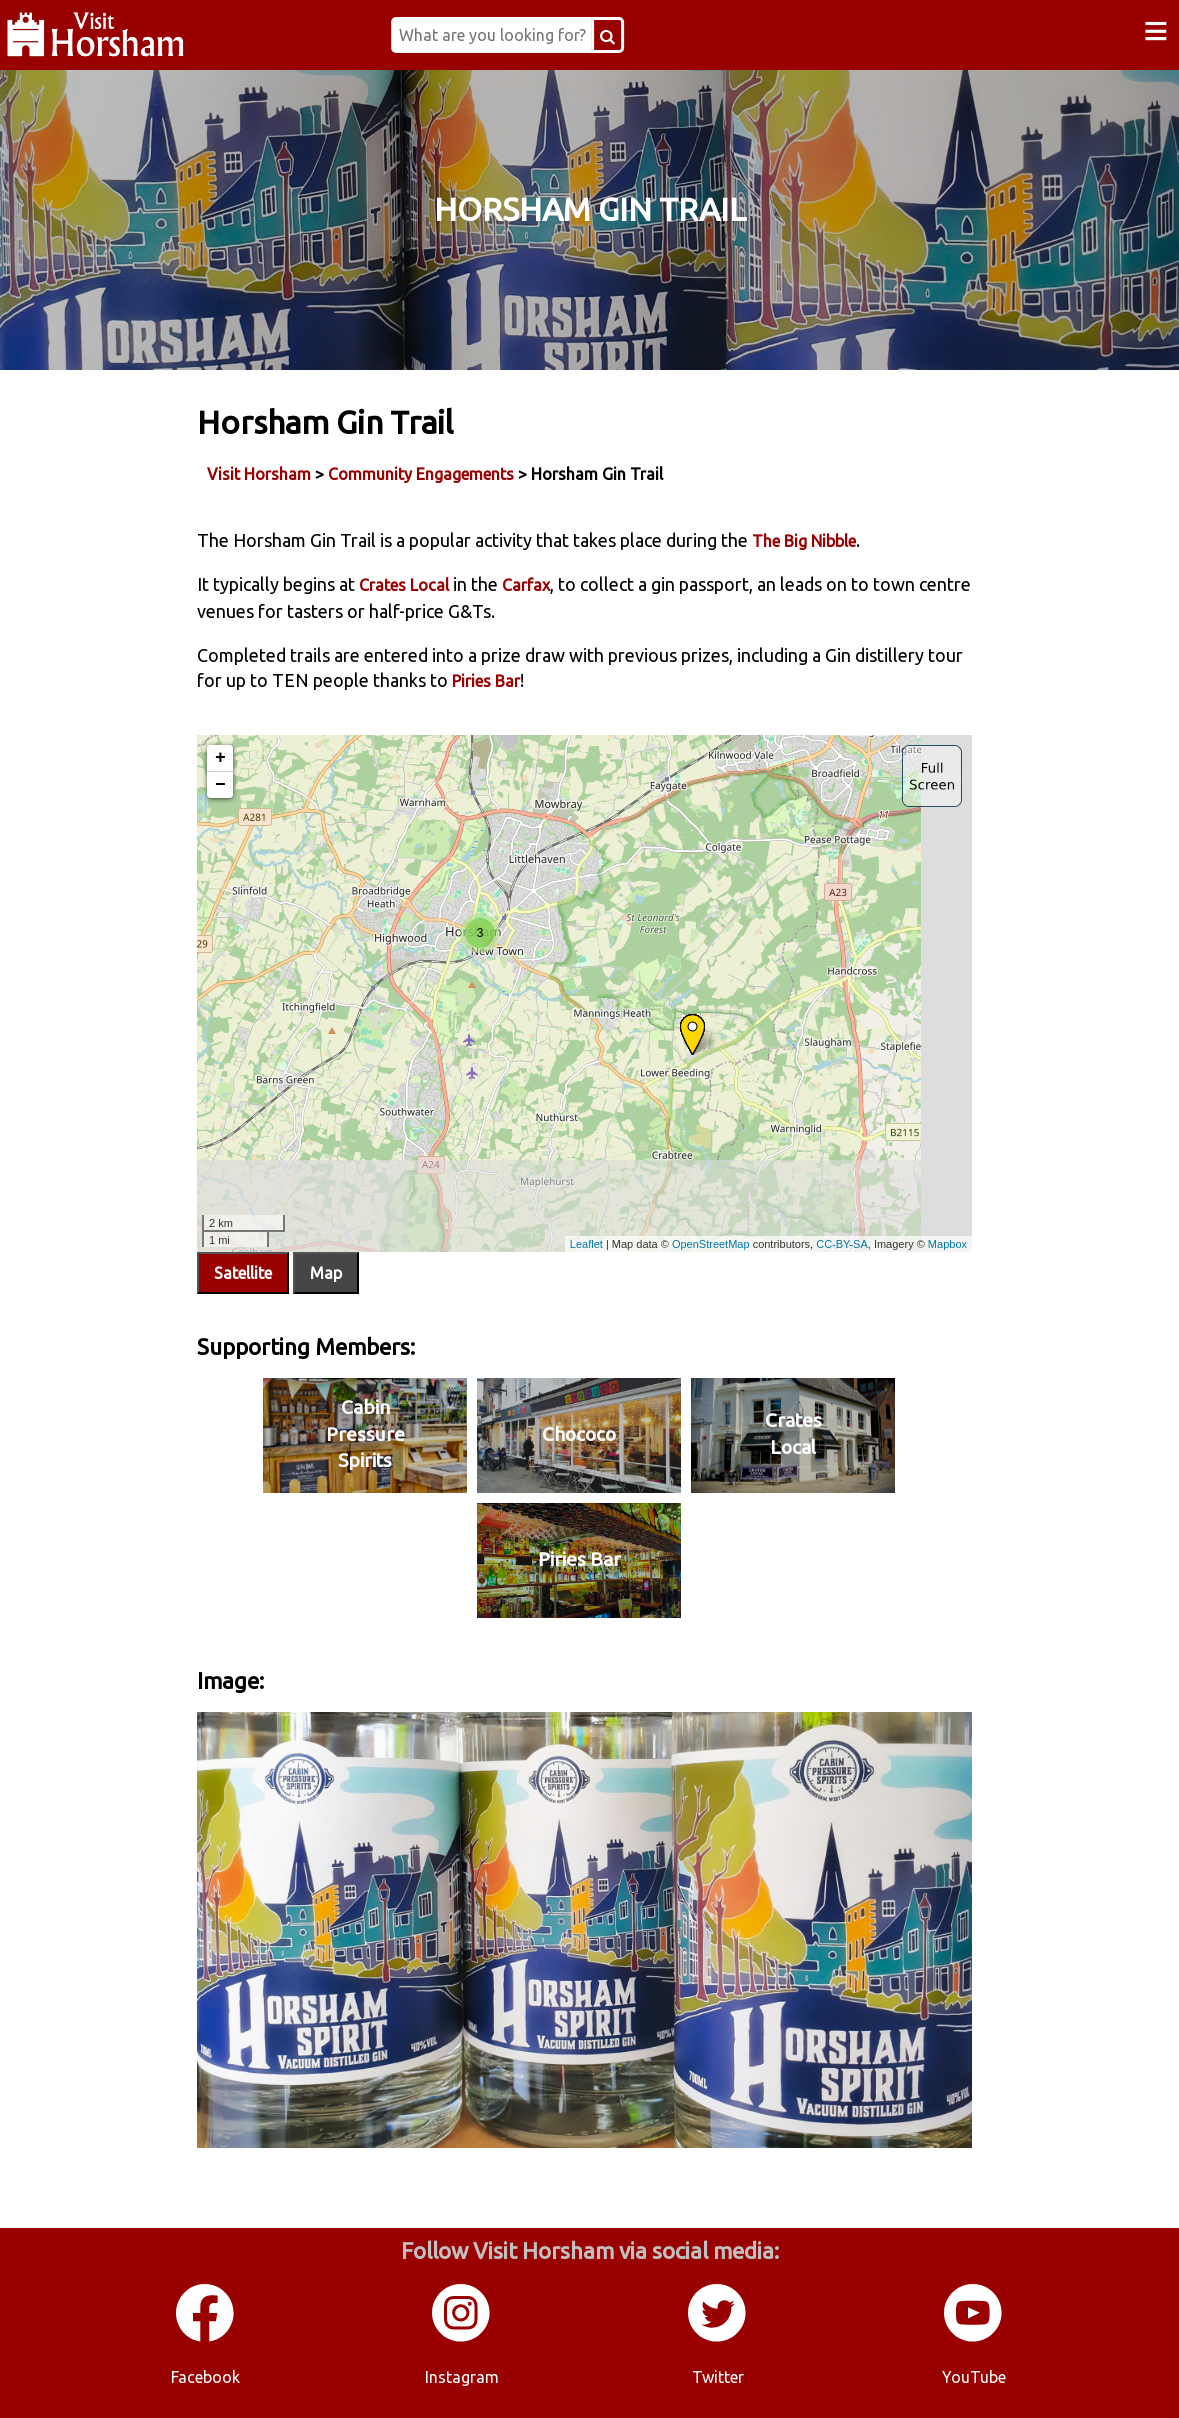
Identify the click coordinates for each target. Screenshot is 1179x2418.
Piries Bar (486, 681)
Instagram (462, 2377)
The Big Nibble (804, 541)
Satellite (243, 1273)
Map (326, 1273)
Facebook (205, 2377)
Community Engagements (421, 474)
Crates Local (404, 585)
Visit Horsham (259, 474)
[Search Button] (607, 35)
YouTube (974, 2377)
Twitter (718, 2377)
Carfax (526, 585)
